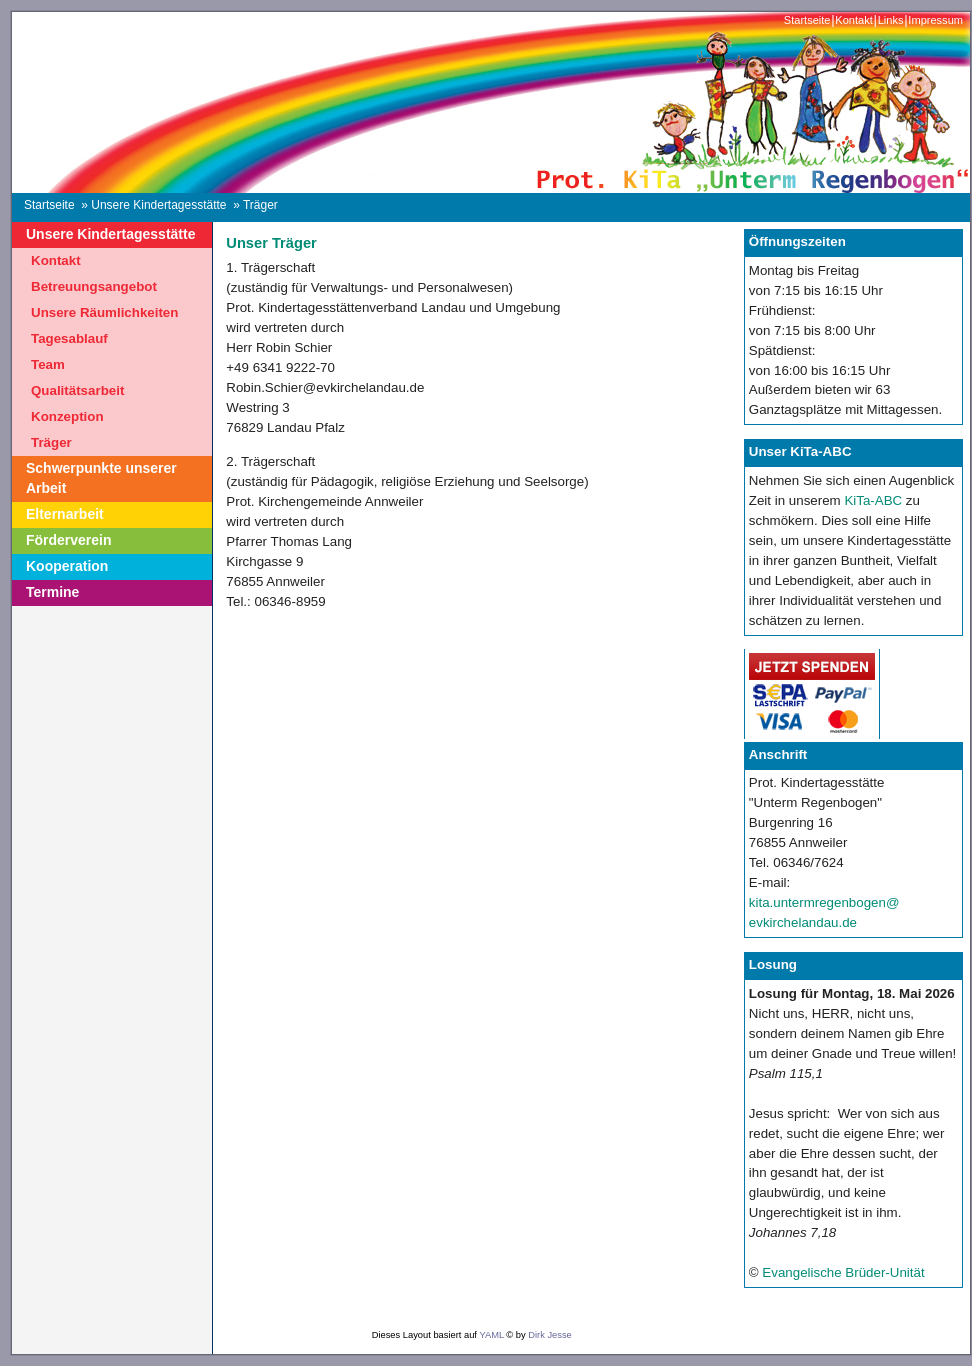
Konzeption (67, 416)
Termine (52, 592)
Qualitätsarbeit (77, 390)
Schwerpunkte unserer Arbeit (101, 478)
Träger (51, 442)
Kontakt (853, 20)
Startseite (807, 20)
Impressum (935, 20)
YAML (491, 1335)
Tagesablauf (69, 338)
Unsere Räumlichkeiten (104, 312)
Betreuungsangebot (94, 286)
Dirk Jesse (550, 1335)
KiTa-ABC (873, 500)
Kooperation (67, 566)
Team (48, 364)
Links (891, 20)
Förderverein (69, 540)
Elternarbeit (65, 514)
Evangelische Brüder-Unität (843, 1272)
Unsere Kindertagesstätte (158, 205)
